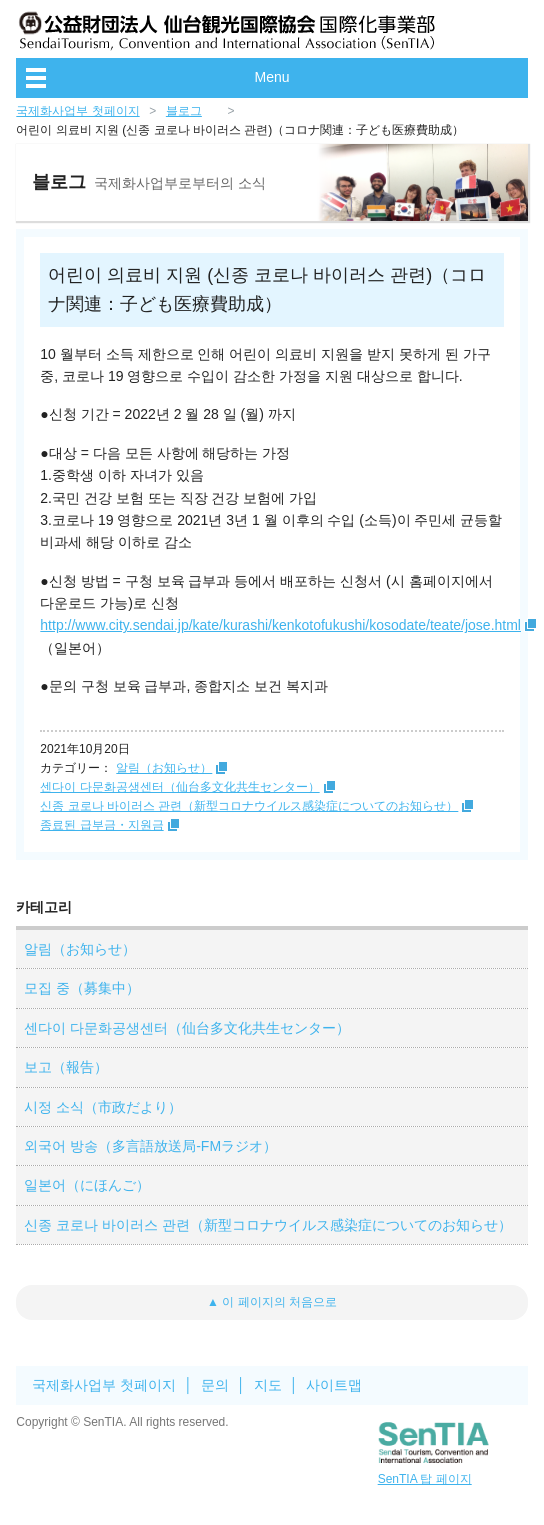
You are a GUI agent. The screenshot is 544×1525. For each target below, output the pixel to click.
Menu (271, 77)
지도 (268, 1385)
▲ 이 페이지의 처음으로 (272, 1302)
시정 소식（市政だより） (103, 1107)
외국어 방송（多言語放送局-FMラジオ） (150, 1146)
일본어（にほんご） (87, 1185)
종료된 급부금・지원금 (101, 825)
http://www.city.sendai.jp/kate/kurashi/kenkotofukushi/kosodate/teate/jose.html (280, 625)
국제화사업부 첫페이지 (77, 111)
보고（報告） (66, 1067)
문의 (215, 1385)
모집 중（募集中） (82, 988)
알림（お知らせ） (164, 768)
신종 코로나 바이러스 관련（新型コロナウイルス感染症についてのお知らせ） (249, 806)
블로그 (184, 111)
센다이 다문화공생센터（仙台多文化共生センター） (179, 787)
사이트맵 (334, 1385)
